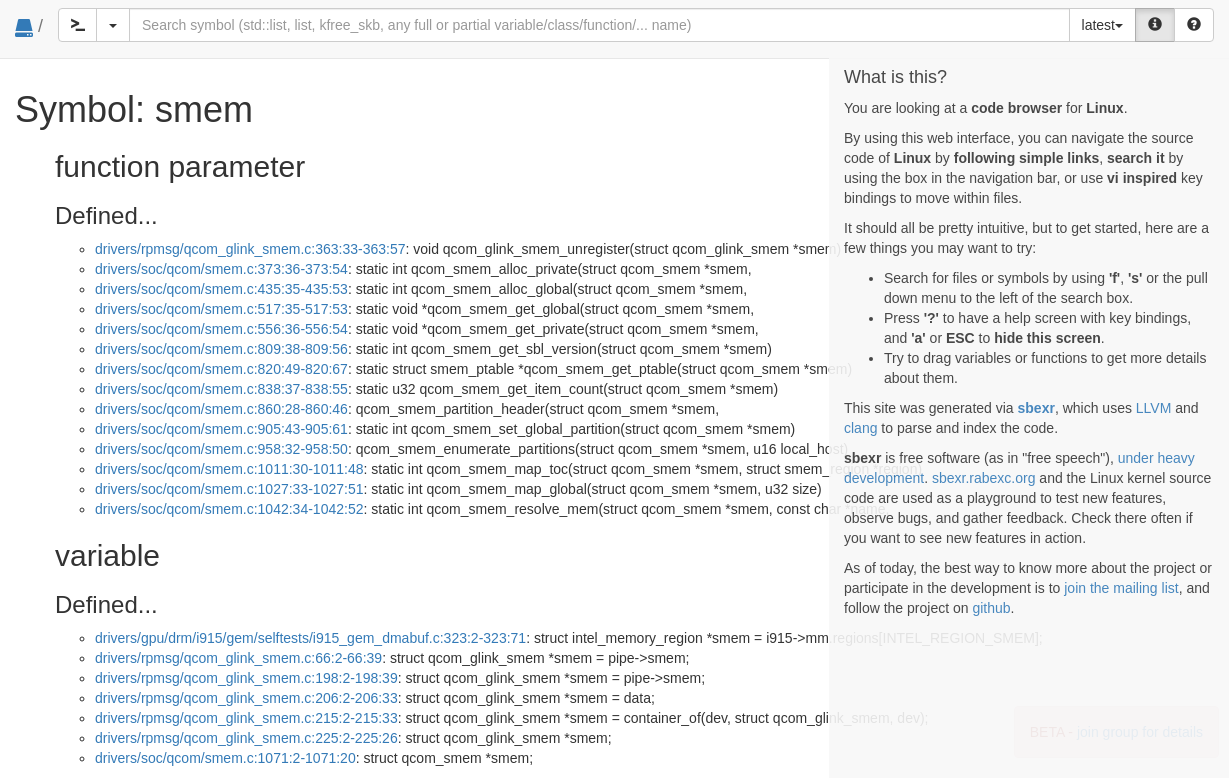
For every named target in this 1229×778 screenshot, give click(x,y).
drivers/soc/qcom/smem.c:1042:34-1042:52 (229, 509)
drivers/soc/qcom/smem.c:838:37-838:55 (221, 389)
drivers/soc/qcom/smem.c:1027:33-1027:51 (229, 489)
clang (860, 428)
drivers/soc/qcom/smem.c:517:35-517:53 (221, 309)
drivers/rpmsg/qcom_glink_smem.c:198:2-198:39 (246, 678)
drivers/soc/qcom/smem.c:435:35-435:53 (221, 289)
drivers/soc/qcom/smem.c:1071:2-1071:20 (225, 758)
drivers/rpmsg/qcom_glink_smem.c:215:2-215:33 (246, 718)
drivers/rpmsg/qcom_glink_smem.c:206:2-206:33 (246, 698)
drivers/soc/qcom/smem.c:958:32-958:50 (221, 449)
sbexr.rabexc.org (984, 478)
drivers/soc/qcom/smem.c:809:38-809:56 (221, 349)
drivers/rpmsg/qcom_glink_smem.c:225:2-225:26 (246, 738)
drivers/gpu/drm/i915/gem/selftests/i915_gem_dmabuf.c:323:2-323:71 (310, 638)
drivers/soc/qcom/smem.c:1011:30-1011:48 (229, 469)
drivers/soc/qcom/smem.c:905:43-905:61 (221, 429)
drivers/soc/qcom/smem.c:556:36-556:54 (221, 329)
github (991, 608)
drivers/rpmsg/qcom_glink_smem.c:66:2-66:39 (238, 658)
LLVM (1154, 408)
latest (1102, 25)
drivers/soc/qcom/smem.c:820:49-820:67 (221, 369)
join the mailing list (1121, 588)
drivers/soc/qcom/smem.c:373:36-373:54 (221, 269)
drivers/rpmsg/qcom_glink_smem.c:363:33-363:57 (250, 249)
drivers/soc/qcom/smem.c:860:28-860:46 (221, 409)
